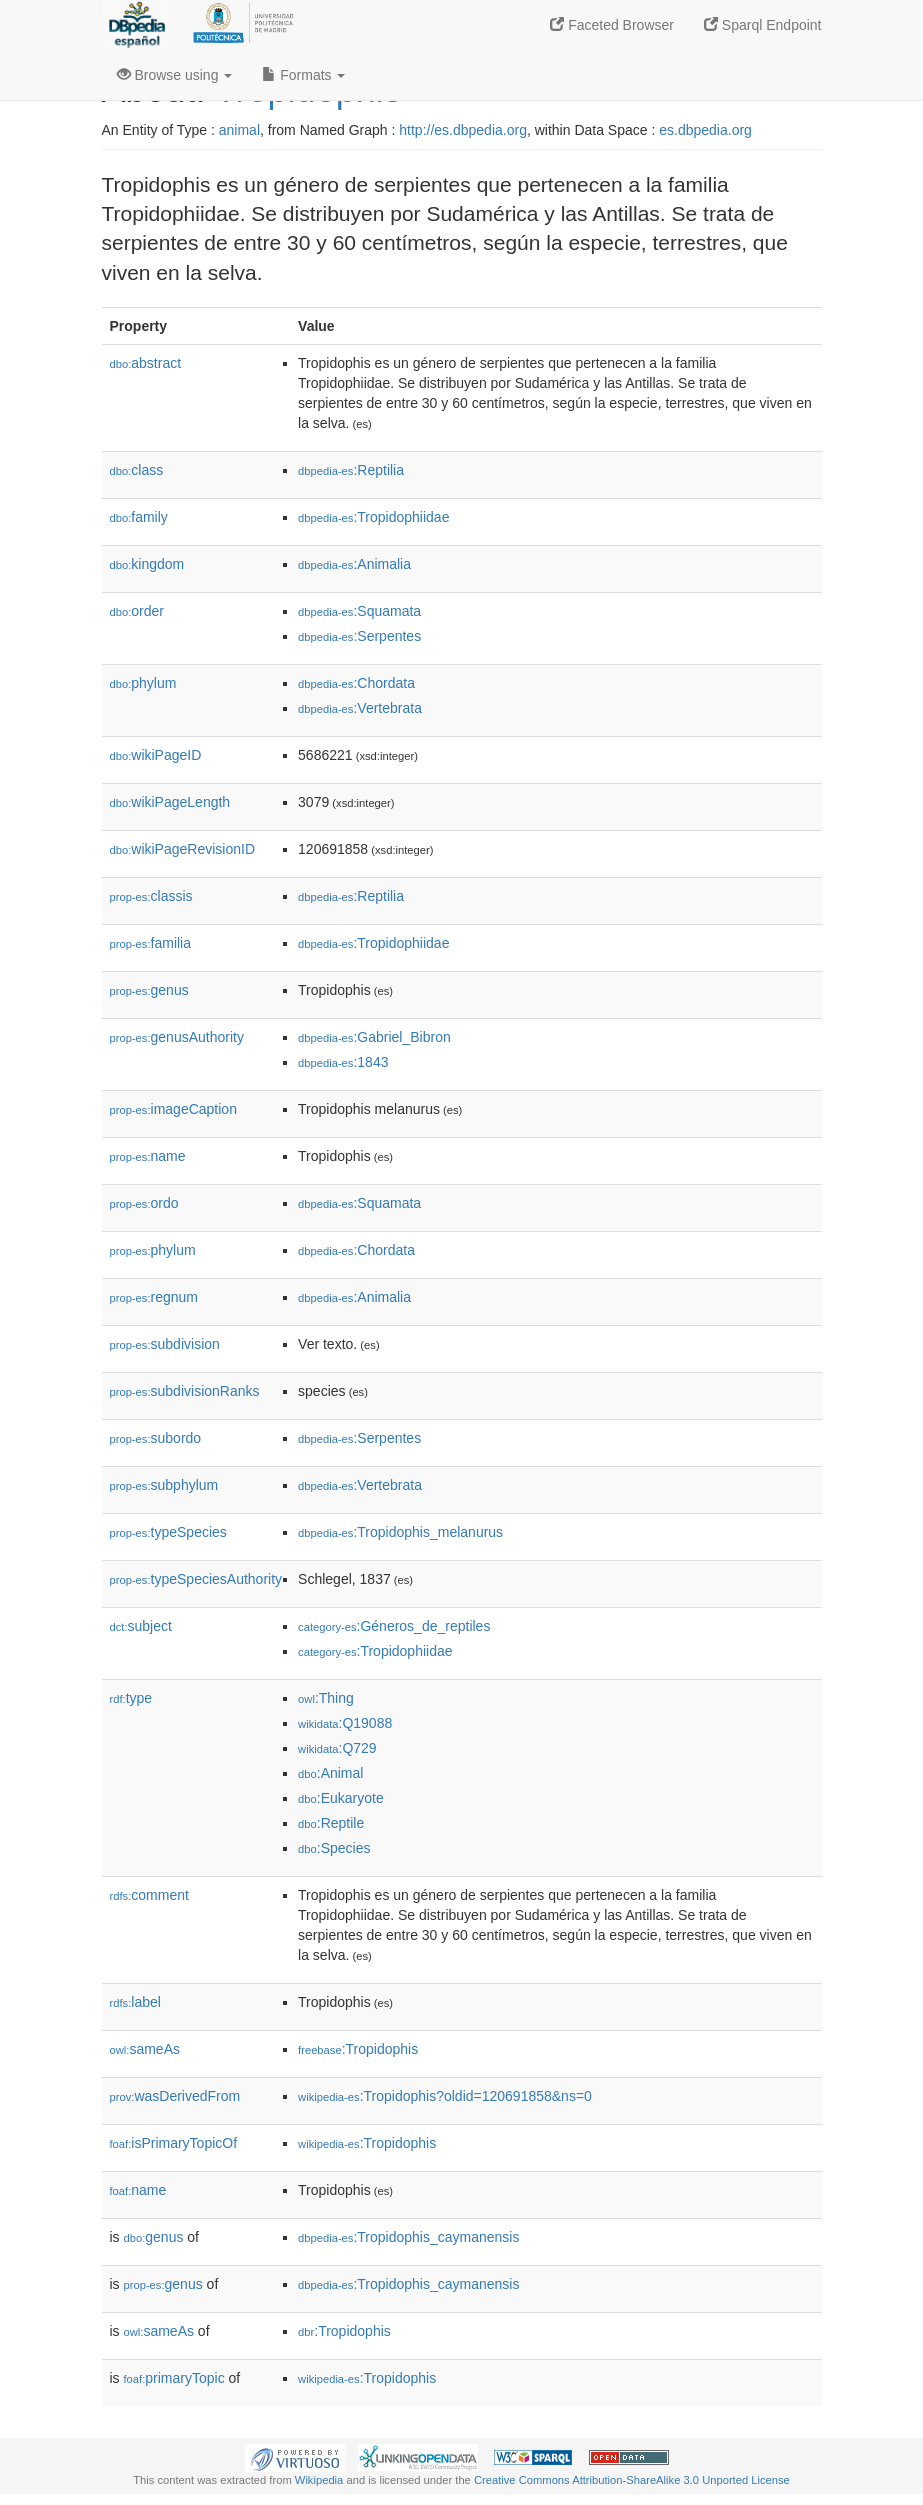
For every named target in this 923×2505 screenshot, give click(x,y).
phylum (143, 683)
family (139, 517)
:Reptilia (351, 470)
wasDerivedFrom (175, 2096)
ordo (144, 1203)
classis (151, 896)
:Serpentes (359, 636)
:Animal (330, 1773)
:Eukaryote (341, 1798)
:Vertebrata (360, 708)
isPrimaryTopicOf (174, 2143)
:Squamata (359, 611)
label (135, 2002)
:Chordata (356, 683)
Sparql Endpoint (763, 25)
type (131, 1698)
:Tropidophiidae (373, 517)
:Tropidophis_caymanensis (408, 2237)
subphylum (164, 1485)
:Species (334, 1848)
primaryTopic (174, 2378)
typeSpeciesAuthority (196, 1579)
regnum (154, 1297)
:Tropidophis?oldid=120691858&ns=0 (445, 2096)
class (137, 470)
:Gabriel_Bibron (374, 1037)
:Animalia (354, 564)
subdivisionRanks (185, 1391)
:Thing (326, 1698)
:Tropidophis (358, 2049)
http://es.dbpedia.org (463, 130)
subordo (156, 1438)
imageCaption (173, 1109)
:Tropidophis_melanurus (400, 1532)
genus (149, 990)
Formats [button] (303, 75)
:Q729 (337, 1748)
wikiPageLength (170, 802)
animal (239, 130)
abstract (146, 363)
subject (141, 1626)
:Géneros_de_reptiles (394, 1626)
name (148, 1156)
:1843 (343, 1062)
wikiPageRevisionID (183, 849)
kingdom (147, 564)
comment (149, 1895)
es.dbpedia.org (705, 130)
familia (151, 943)
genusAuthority (177, 1037)
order (137, 611)
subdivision (165, 1344)
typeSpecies (168, 1532)
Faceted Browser (612, 25)
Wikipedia (319, 2480)
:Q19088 (345, 1723)
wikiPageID (156, 755)
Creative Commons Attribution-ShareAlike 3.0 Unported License (632, 2480)
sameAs (145, 2049)
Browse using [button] (175, 75)
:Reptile (331, 1823)
